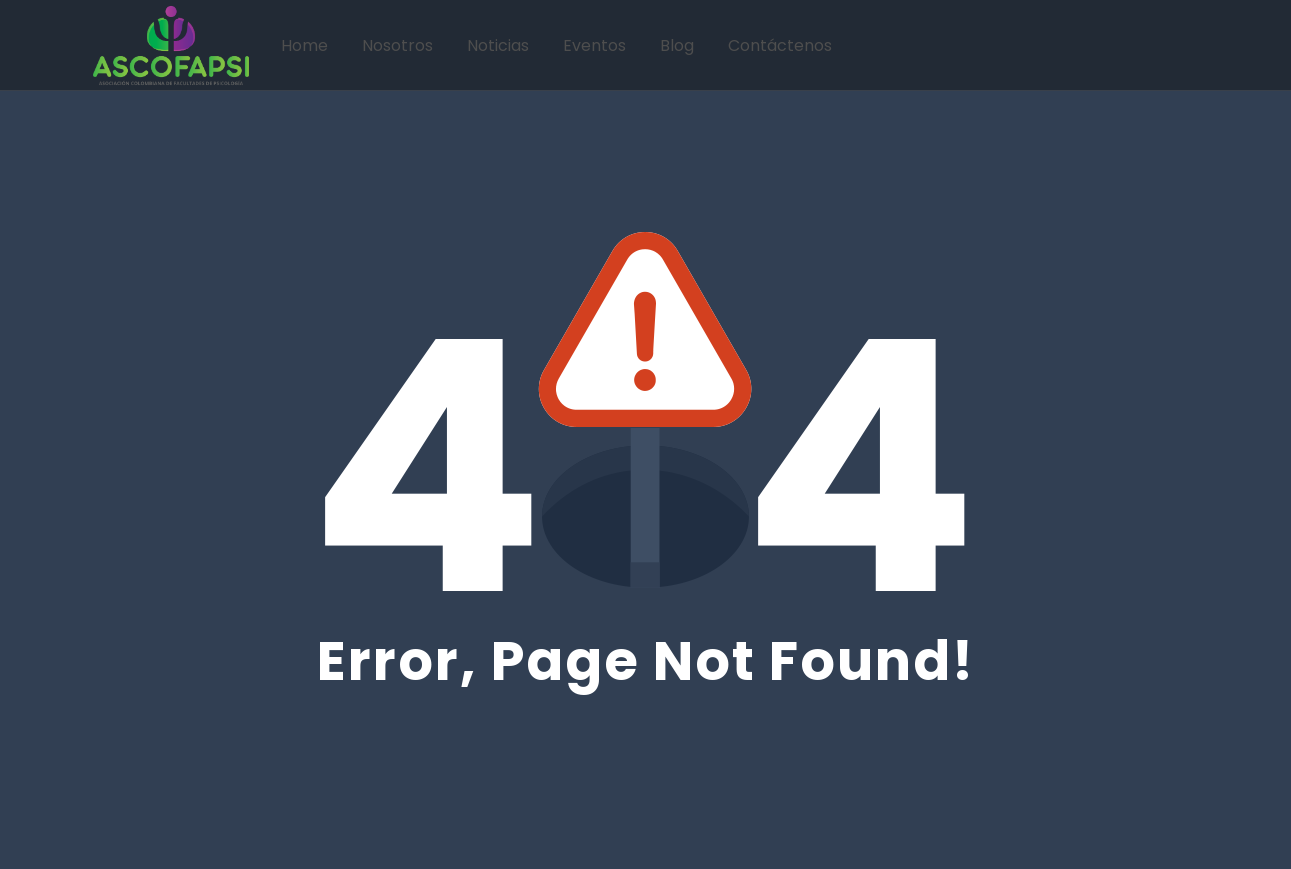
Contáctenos (780, 45)
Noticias (498, 45)
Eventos (594, 45)
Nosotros (397, 45)
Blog (677, 45)
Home (304, 45)
